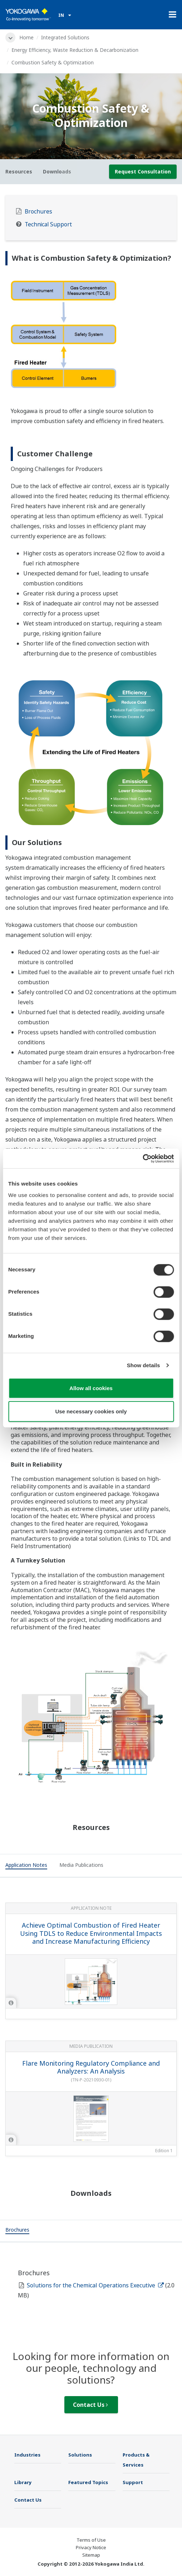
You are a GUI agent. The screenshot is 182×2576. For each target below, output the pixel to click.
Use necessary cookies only (91, 1411)
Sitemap (91, 2555)
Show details (143, 1365)
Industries (27, 2455)
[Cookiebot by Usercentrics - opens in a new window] (142, 1158)
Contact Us (90, 2405)
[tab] (26, 1866)
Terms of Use (91, 2540)
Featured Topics (88, 2482)
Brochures (38, 211)
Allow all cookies (91, 1388)
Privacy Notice (91, 2547)
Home (26, 37)
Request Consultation (143, 171)
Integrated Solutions (65, 37)
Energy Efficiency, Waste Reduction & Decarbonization (74, 49)
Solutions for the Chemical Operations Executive (95, 2285)
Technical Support (48, 224)
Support (133, 2482)
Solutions (80, 2455)
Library (23, 2482)
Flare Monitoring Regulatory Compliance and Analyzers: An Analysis (91, 2067)
